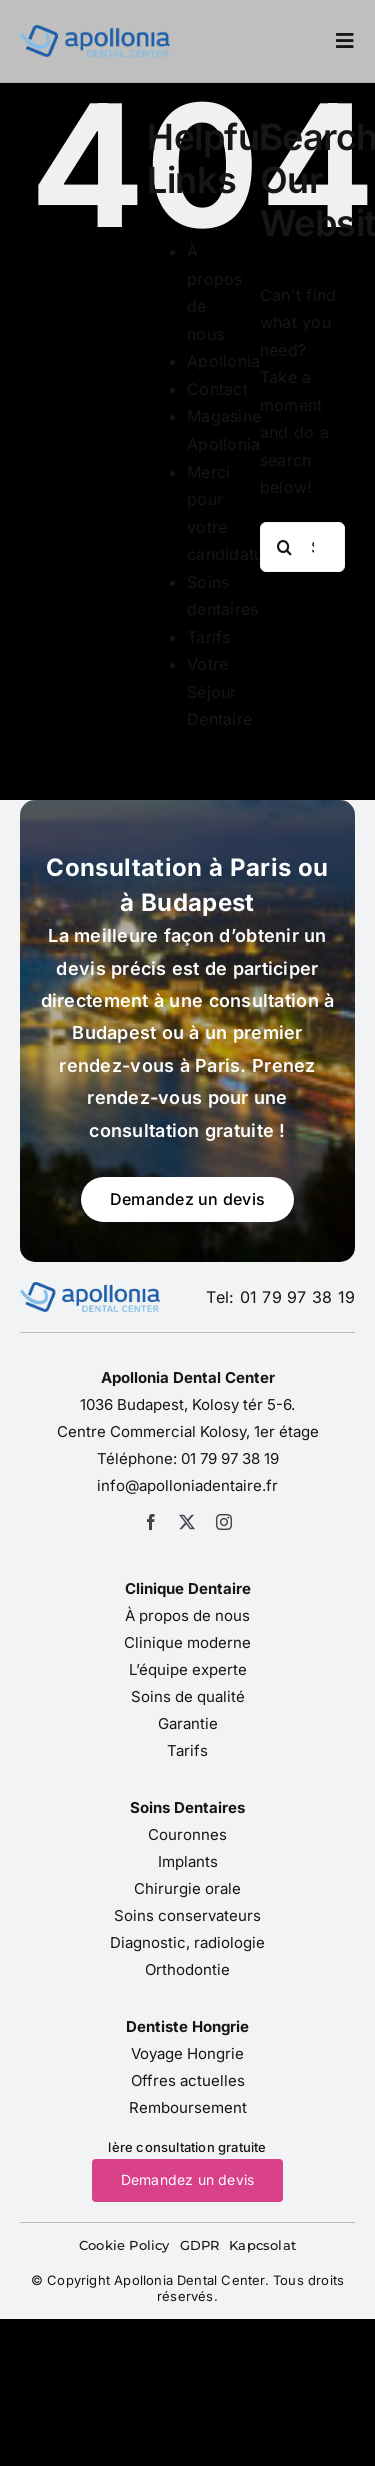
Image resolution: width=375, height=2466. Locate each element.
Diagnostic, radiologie (187, 1942)
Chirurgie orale (187, 1888)
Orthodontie (187, 1969)
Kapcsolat (262, 2245)
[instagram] (224, 1522)
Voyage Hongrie (187, 2053)
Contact (217, 389)
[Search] (285, 547)
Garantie (188, 1723)
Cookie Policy (124, 2245)
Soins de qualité (188, 1696)
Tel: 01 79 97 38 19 (280, 1297)
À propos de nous (187, 1615)
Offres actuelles (188, 2080)
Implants (188, 1861)
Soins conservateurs (187, 1915)
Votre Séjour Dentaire (219, 691)
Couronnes (187, 1834)
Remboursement (188, 2107)
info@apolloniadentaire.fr (187, 1485)
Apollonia (223, 361)
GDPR (200, 2245)
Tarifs (208, 637)
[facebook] (151, 1522)
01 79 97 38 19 (230, 1458)
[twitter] (187, 1522)
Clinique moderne (187, 1642)
